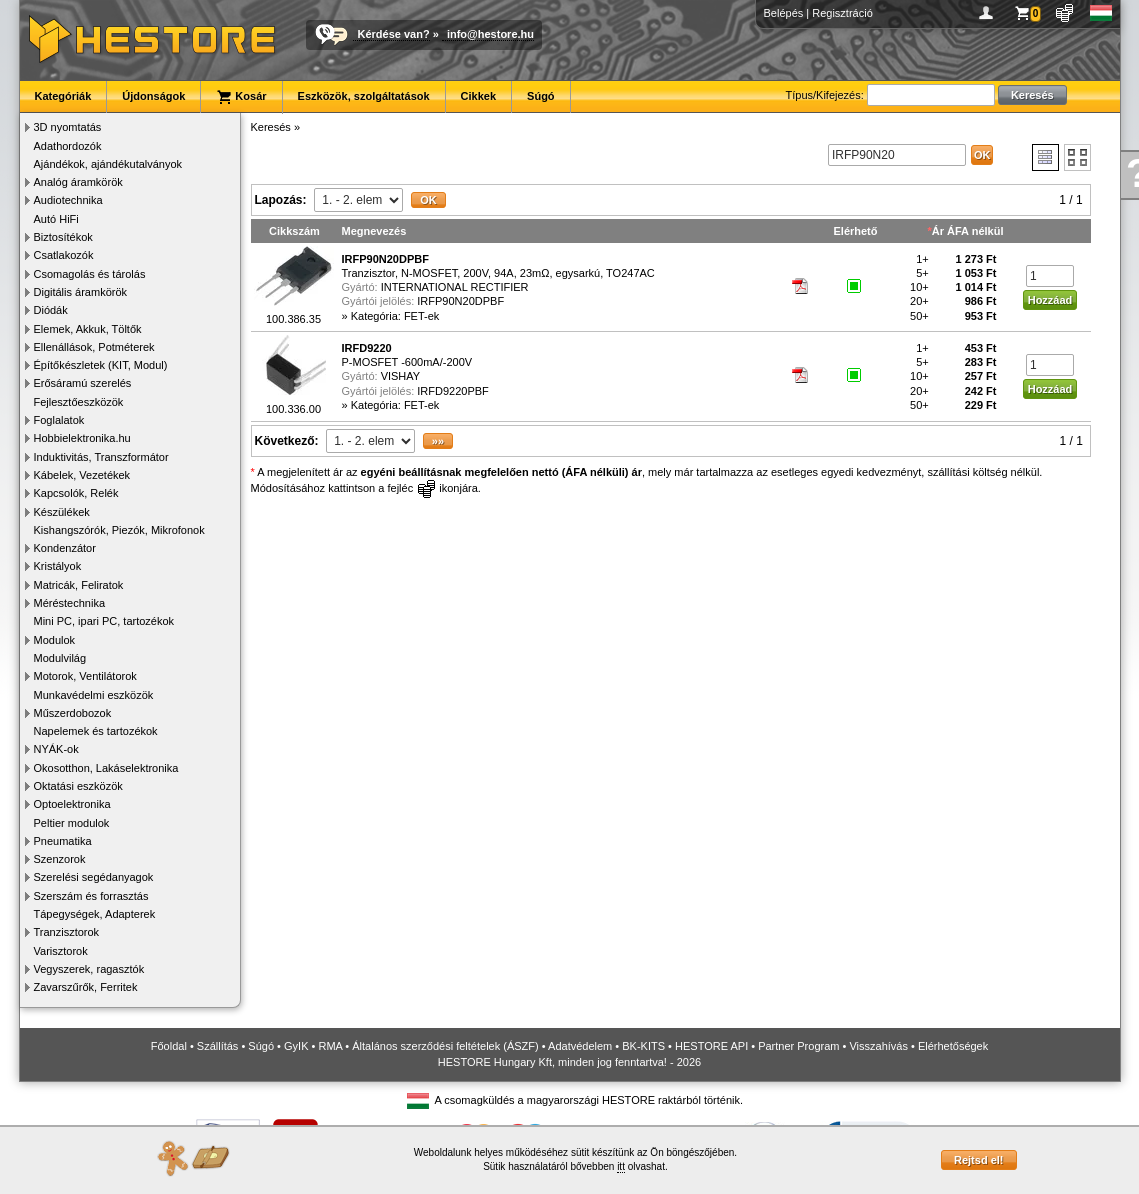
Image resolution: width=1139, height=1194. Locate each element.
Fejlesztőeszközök (79, 402)
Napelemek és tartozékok (96, 731)
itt (621, 1166)
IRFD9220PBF (453, 391)
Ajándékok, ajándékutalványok (108, 164)
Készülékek (62, 512)
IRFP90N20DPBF (460, 301)
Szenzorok (60, 859)
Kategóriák (63, 96)
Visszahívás (878, 1046)
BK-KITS (643, 1046)
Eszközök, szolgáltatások (364, 96)
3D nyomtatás (68, 127)
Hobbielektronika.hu (82, 438)
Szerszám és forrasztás (91, 896)
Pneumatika (63, 841)
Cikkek (478, 96)
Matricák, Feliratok (79, 585)
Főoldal (169, 1046)
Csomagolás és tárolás (90, 274)
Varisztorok (61, 951)
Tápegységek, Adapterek (95, 914)
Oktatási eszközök (78, 786)
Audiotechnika (68, 200)
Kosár (241, 97)
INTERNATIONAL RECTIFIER (455, 287)
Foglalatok (59, 420)
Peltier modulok (72, 823)
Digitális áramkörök (81, 292)
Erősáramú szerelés (83, 383)
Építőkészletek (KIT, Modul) (101, 365)
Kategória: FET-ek (395, 316)
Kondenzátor (65, 548)
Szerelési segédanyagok (94, 877)
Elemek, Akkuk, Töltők (88, 329)
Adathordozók (68, 146)
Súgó (541, 96)
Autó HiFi (56, 219)
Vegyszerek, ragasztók (89, 969)
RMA (330, 1046)
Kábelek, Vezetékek (82, 475)
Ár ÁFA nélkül (968, 231)
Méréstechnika (70, 603)
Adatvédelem (580, 1046)
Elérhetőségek (953, 1046)
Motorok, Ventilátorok (85, 676)
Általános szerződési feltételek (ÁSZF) (445, 1046)
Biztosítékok (63, 237)
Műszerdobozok (73, 713)
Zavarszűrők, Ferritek (86, 987)
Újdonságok (153, 96)
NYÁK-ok (56, 749)
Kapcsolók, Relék (76, 493)
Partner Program (798, 1046)
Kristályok (58, 566)
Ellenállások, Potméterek (94, 347)
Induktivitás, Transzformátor (101, 457)
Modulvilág (60, 658)
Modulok (55, 640)
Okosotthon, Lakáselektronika (106, 768)
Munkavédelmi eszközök (94, 695)
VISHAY (401, 376)
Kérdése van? (394, 34)
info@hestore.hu (490, 34)
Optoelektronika (72, 804)
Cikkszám (294, 231)
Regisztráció (842, 13)
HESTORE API (711, 1046)
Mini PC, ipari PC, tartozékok (104, 621)
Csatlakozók (64, 255)
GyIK (296, 1046)
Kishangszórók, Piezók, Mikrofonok (119, 530)
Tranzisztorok (67, 932)
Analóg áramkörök (78, 182)
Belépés (784, 13)
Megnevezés (374, 231)
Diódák (51, 310)
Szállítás (218, 1046)
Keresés (271, 127)
